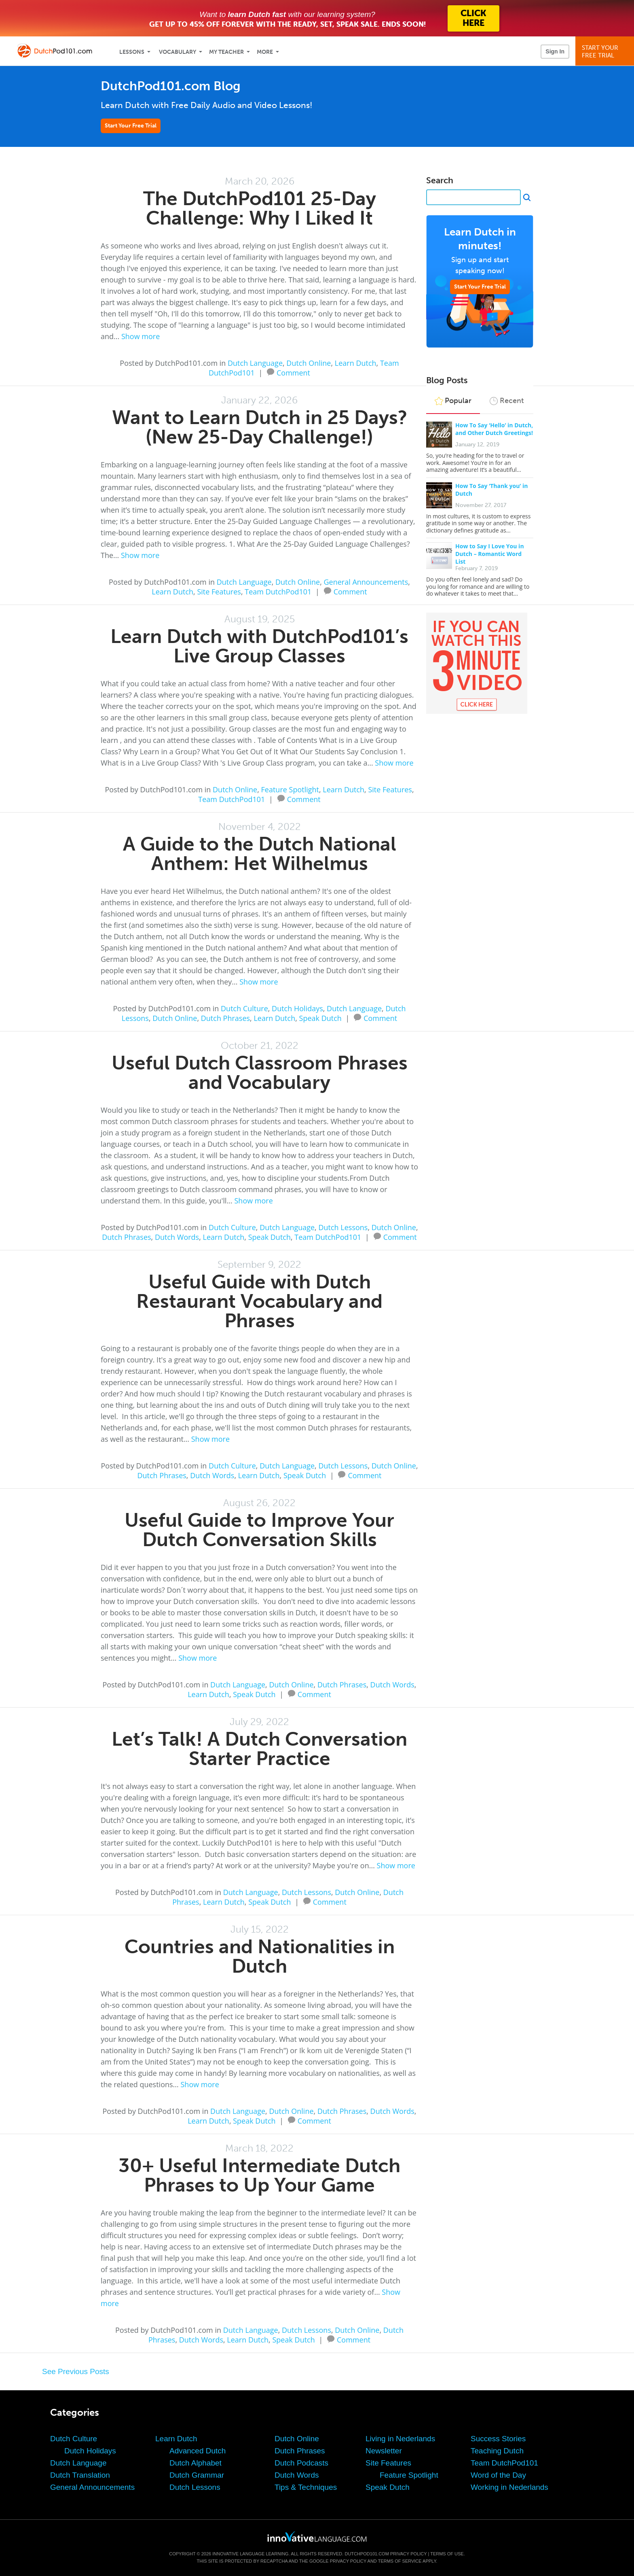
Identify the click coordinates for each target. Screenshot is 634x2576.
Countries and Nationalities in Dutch (260, 1956)
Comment (293, 372)
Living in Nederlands (400, 2438)
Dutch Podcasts (301, 2463)
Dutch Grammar (196, 2475)
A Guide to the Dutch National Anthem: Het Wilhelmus (259, 853)
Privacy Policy (408, 2553)
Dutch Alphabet (195, 2463)
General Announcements (365, 582)
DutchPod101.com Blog (171, 86)
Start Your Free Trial (130, 125)
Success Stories (498, 2438)
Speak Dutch (320, 1018)
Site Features (219, 591)
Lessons (131, 52)
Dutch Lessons (343, 1227)
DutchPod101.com (366, 2553)
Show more (140, 336)
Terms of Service (400, 2561)
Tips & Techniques (306, 2487)
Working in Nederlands (509, 2487)
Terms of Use (447, 2553)
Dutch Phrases (225, 1018)
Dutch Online (308, 363)
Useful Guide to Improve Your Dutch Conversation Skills (259, 1530)
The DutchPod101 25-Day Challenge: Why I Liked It (259, 208)
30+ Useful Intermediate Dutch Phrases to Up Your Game (259, 2175)
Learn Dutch (355, 363)
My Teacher (226, 52)
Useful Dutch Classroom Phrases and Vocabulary (260, 1072)
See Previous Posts (75, 2371)
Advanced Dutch (197, 2451)
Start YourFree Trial (606, 51)
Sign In (554, 51)
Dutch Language (255, 363)
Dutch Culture (244, 1008)
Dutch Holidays (297, 1008)
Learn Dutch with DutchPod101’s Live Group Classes (259, 646)
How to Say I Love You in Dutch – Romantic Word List (489, 553)
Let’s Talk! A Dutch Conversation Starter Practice (259, 1748)
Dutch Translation (80, 2475)
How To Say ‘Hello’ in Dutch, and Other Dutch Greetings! (494, 429)
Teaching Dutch (497, 2451)
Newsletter (384, 2451)
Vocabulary (177, 52)
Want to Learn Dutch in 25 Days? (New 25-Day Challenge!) (259, 427)
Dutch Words (177, 1237)
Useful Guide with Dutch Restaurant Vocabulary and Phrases (259, 1301)
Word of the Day (498, 2475)
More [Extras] (265, 52)
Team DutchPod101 (278, 591)
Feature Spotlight (290, 789)
